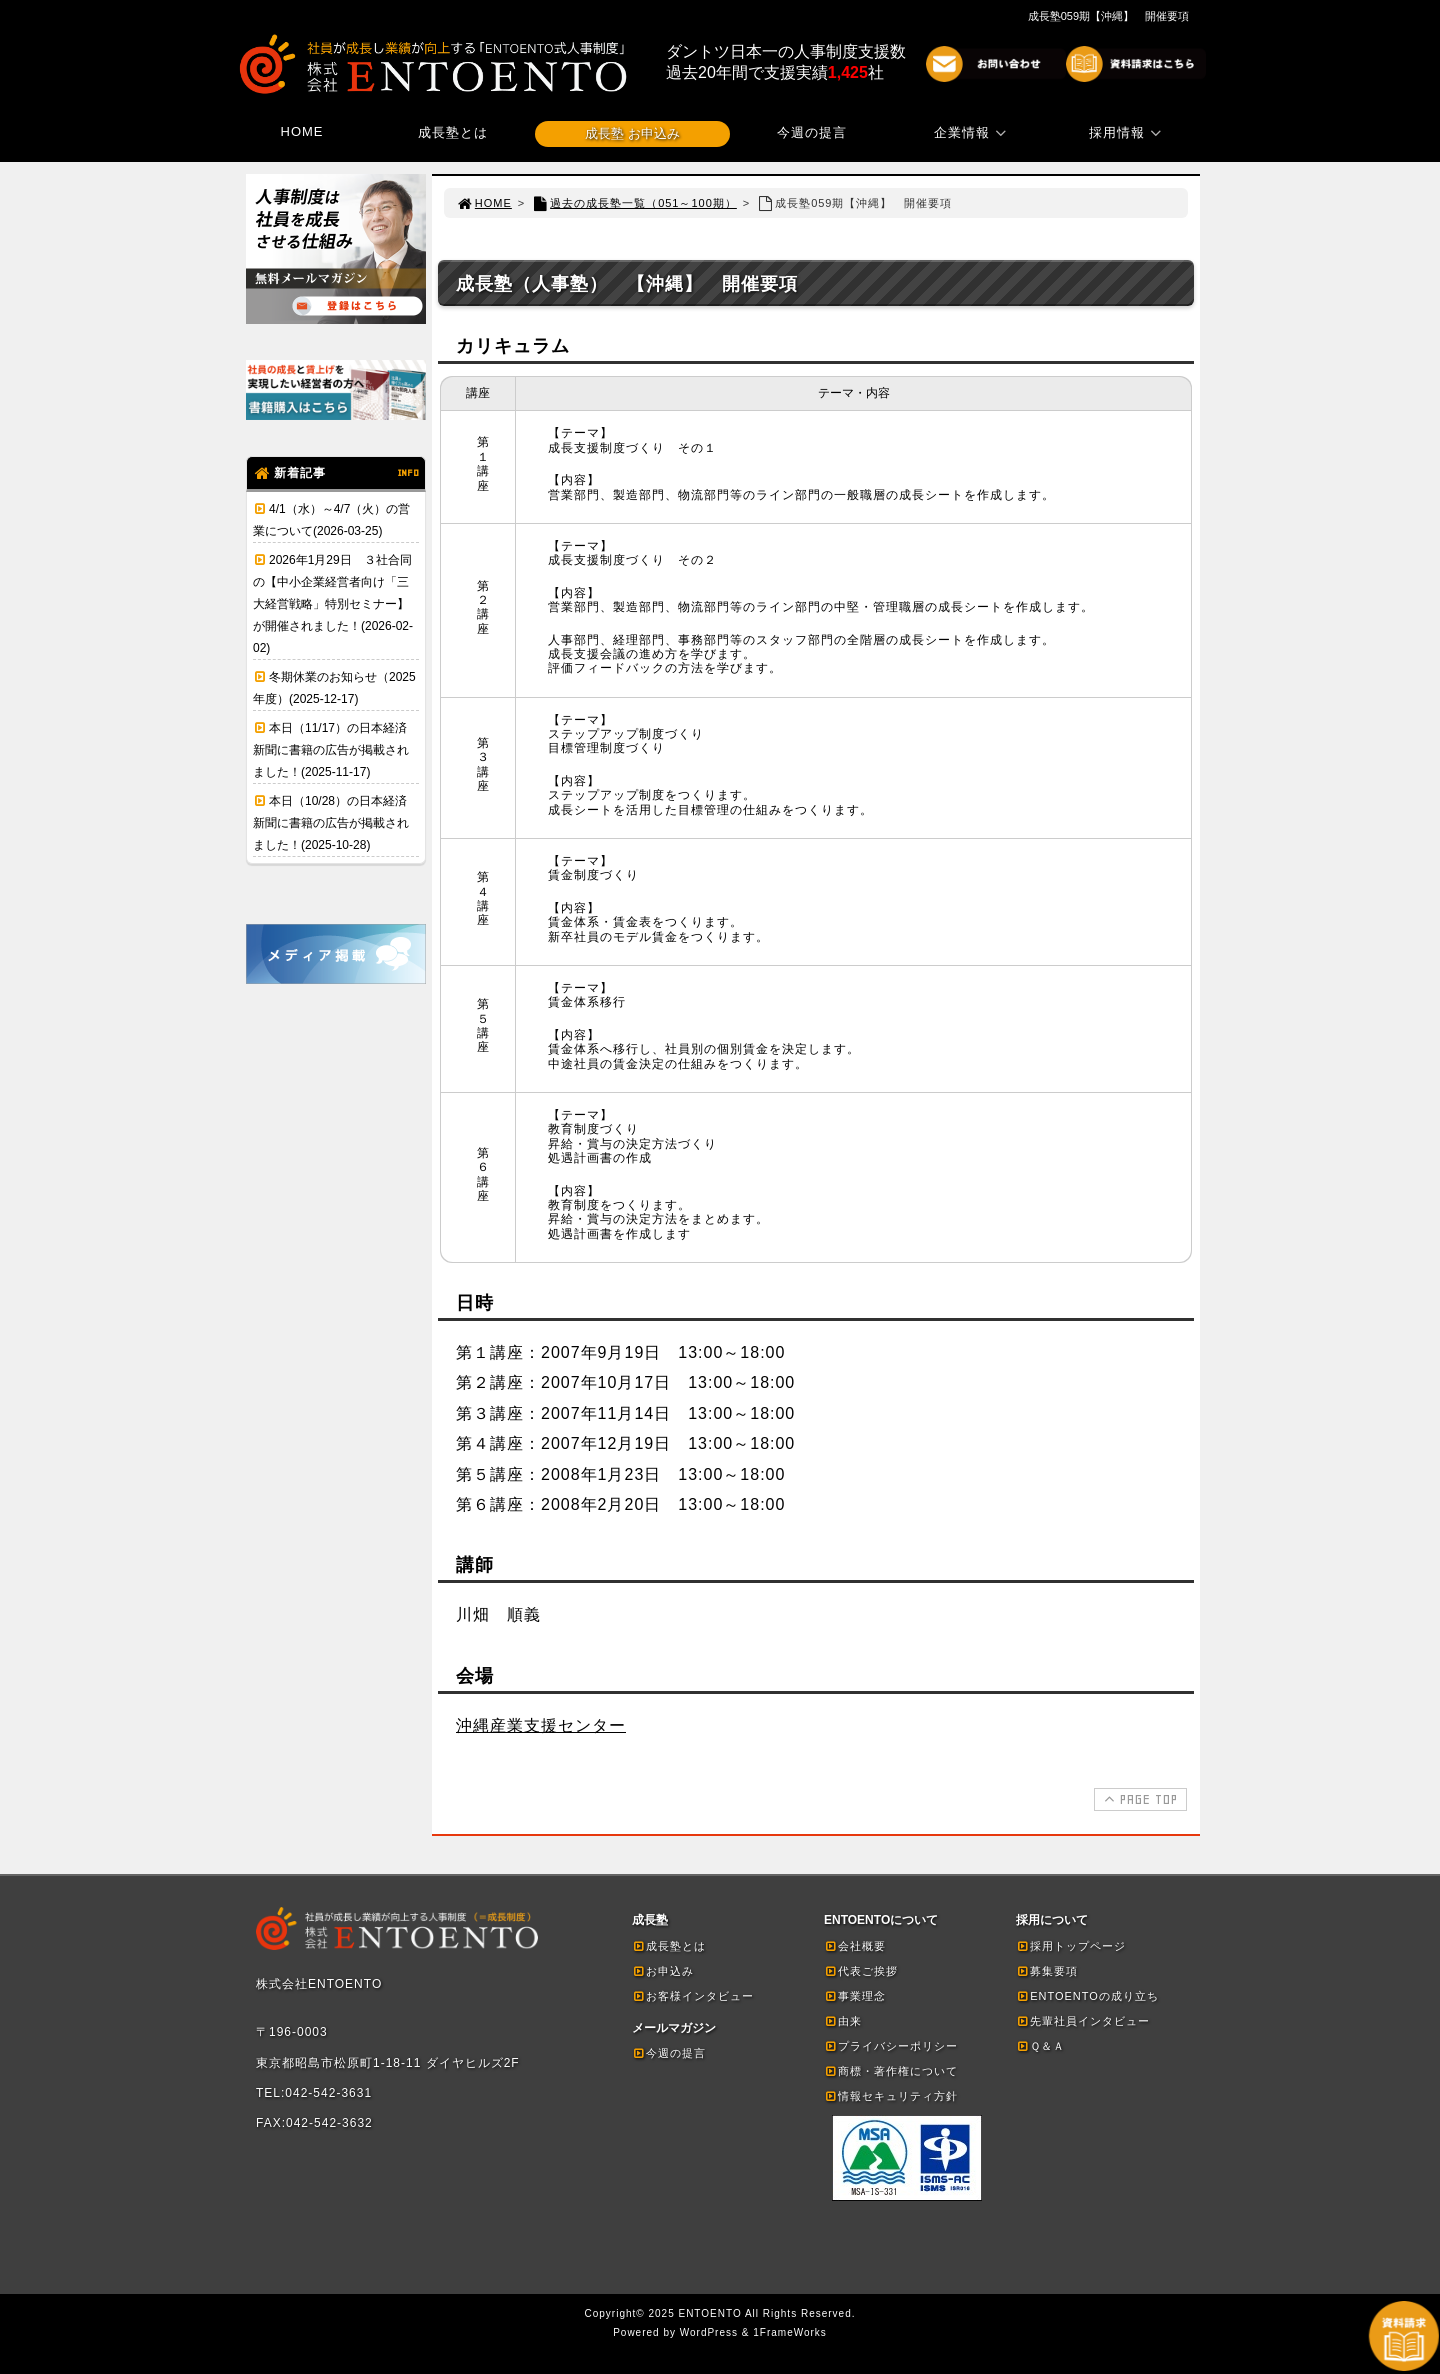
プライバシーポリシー (891, 2046)
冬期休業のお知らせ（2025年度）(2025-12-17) (334, 688)
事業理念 (855, 1996)
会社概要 (855, 1946)
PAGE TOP (1138, 1799)
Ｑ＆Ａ (1040, 2046)
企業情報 (973, 132)
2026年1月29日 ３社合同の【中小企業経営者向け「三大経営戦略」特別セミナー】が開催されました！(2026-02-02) (333, 604)
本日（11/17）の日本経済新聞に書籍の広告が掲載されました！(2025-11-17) (331, 750)
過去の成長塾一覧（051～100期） (634, 203)
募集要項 (1047, 1971)
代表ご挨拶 (861, 1971)
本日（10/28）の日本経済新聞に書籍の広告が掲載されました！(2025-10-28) (331, 823)
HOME (302, 131)
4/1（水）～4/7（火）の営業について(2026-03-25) (331, 520)
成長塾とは (453, 132)
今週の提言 (812, 132)
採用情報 (1128, 132)
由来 (843, 2021)
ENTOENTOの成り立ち (1087, 1996)
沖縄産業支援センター (541, 1725)
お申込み (663, 1971)
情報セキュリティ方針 (891, 2096)
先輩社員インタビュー (1083, 2021)
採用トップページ (1071, 1946)
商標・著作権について (891, 2071)
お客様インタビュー (693, 1996)
